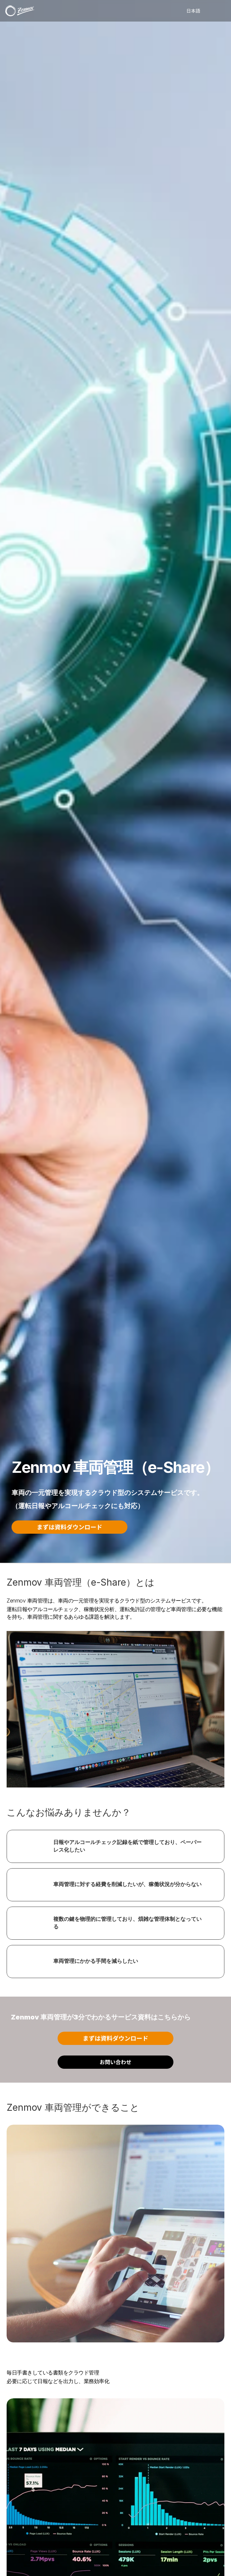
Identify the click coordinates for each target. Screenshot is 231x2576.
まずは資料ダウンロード (69, 1526)
